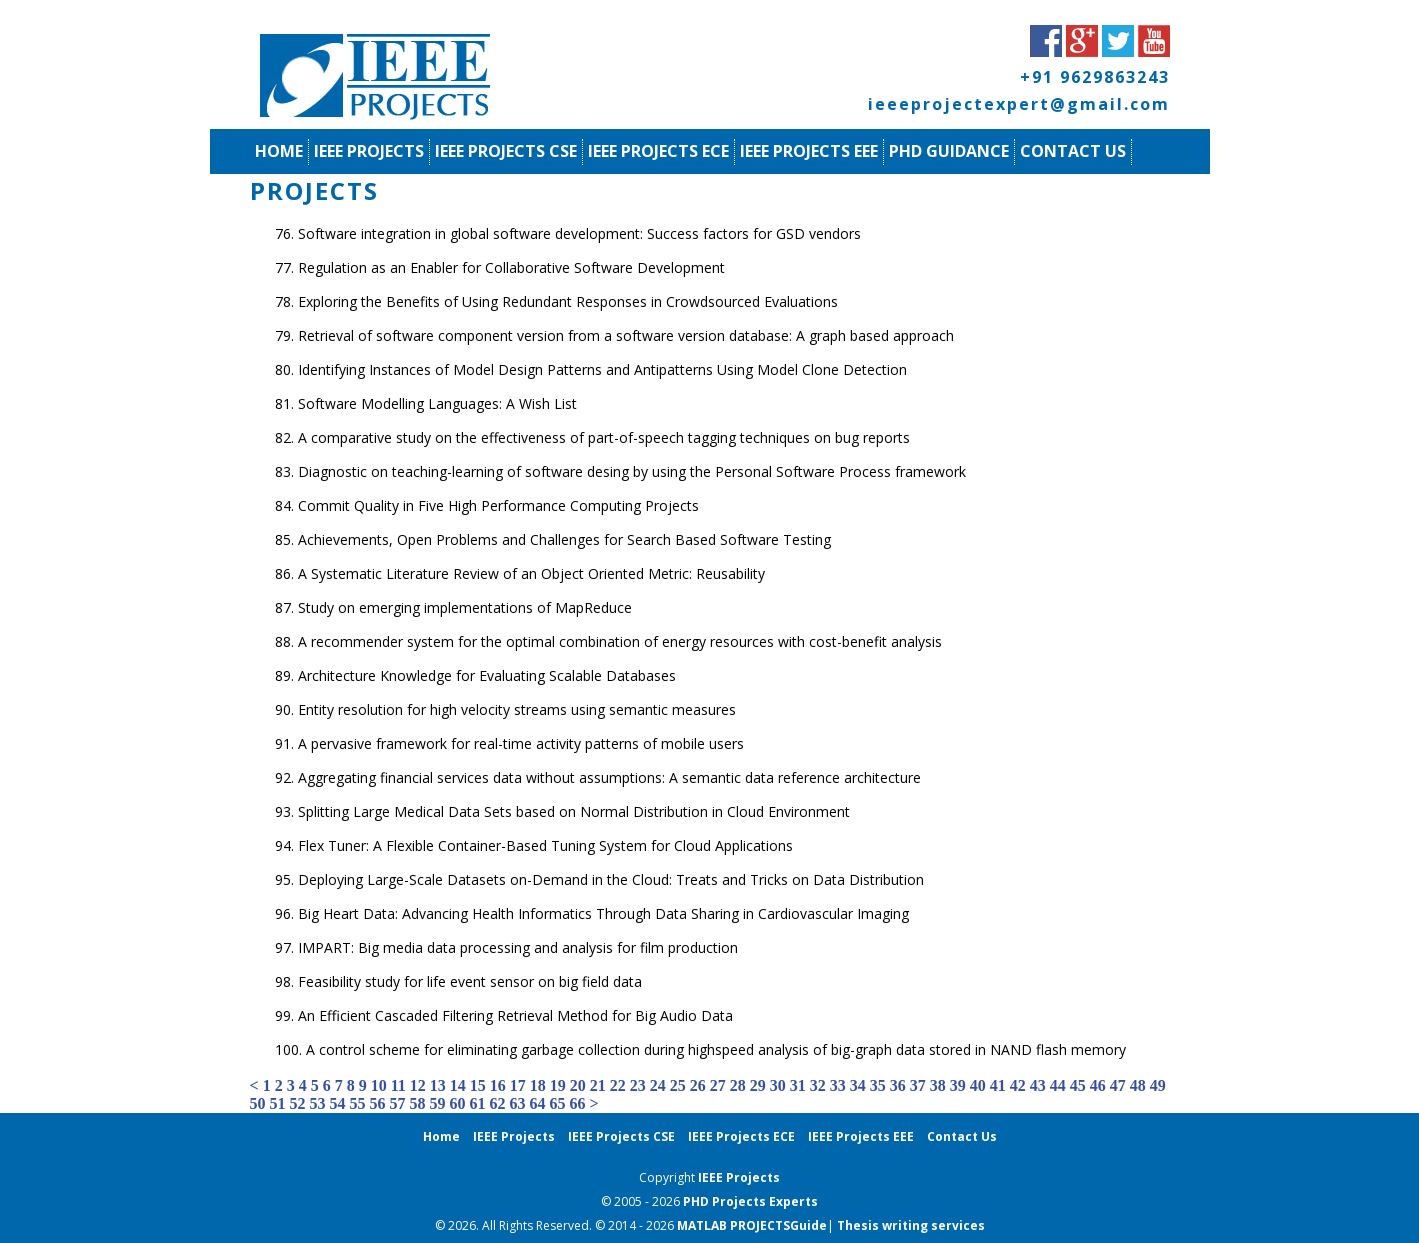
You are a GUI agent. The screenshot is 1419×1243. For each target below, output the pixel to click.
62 (498, 1103)
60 (458, 1103)
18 (538, 1085)
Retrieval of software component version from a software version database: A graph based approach (626, 335)
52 (298, 1103)
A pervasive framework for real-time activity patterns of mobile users (521, 743)
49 (1158, 1085)
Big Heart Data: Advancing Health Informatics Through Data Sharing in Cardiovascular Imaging (603, 913)
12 (418, 1085)
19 (558, 1085)
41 (998, 1085)
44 (1058, 1085)
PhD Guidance (949, 151)
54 (338, 1103)
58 (418, 1103)
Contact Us (1073, 151)
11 (398, 1085)
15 (478, 1085)
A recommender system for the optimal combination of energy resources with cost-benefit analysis (620, 641)
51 (278, 1103)
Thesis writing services (911, 1225)
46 (1098, 1085)
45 (1078, 1085)
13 (438, 1085)
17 (518, 1085)
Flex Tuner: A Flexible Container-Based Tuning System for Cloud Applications (545, 845)
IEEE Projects (369, 151)
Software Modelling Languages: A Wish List (437, 403)
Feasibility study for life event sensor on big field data (470, 981)
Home (279, 151)
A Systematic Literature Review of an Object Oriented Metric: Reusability (531, 573)
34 (858, 1085)
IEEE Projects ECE (658, 151)
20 (578, 1085)
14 (458, 1085)
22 (618, 1085)
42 (1018, 1085)
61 (478, 1103)
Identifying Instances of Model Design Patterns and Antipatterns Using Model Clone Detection (602, 369)
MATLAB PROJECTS (733, 1225)
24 (658, 1085)
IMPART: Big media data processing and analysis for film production (518, 947)
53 (318, 1103)
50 (258, 1103)
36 (898, 1085)
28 (738, 1085)
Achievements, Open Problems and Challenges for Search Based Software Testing (564, 539)
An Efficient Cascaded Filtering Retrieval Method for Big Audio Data (515, 1015)
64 (538, 1103)
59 (438, 1103)
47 (1118, 1085)
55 (358, 1103)
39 (958, 1085)
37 (918, 1085)
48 (1138, 1085)
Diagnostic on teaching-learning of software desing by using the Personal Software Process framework (632, 471)
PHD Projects (726, 1201)
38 (938, 1085)
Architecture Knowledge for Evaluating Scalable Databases (487, 675)
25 (678, 1085)
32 (818, 1085)
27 (718, 1085)
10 (379, 1085)
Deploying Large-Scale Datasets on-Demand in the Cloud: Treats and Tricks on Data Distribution (611, 879)
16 (498, 1085)
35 (878, 1085)
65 (558, 1103)
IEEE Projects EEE (809, 151)
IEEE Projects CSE (506, 151)
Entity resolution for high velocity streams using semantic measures (517, 709)
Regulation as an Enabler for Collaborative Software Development (511, 267)
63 (518, 1103)
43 (1038, 1085)
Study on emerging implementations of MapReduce (465, 607)
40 (978, 1085)
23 (638, 1085)
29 (758, 1085)
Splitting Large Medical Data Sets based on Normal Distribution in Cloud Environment (574, 811)
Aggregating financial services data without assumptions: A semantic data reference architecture (609, 777)
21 (598, 1085)
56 (378, 1103)
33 (838, 1085)
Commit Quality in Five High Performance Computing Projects (498, 505)
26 (698, 1085)
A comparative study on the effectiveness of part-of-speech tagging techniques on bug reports (604, 437)
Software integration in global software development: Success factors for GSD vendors (579, 233)
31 (798, 1085)
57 (398, 1103)
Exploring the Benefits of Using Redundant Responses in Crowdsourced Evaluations (568, 301)
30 (778, 1085)
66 (578, 1103)
